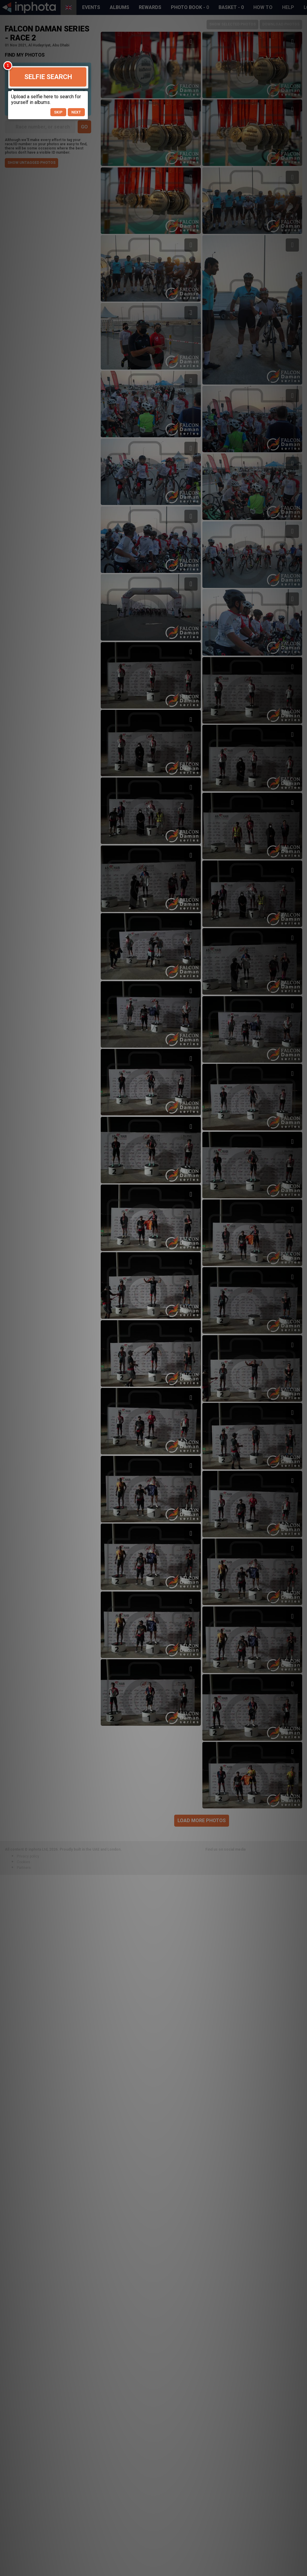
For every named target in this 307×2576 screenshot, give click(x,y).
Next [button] (76, 112)
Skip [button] (58, 112)
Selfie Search (48, 77)
